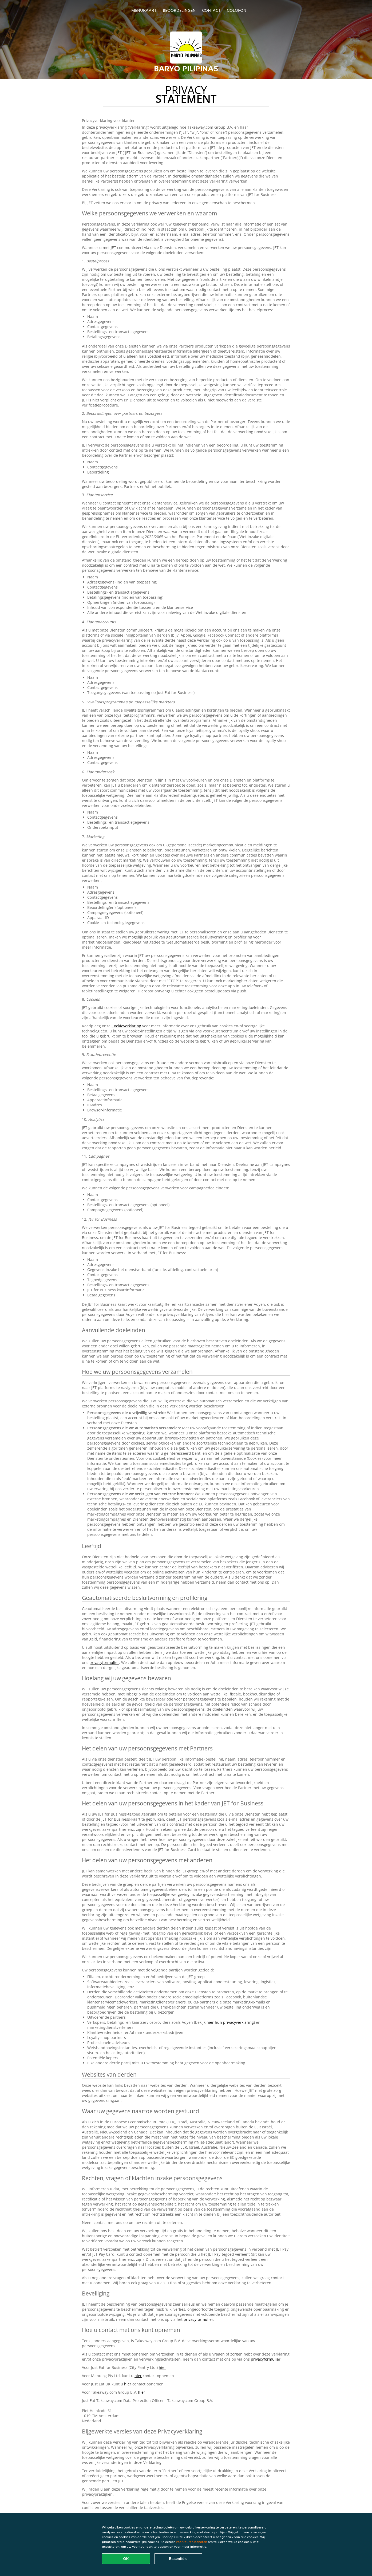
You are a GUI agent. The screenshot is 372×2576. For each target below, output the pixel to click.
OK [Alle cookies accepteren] (126, 2559)
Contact (211, 10)
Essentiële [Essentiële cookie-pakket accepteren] (178, 2559)
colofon (236, 10)
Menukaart (143, 10)
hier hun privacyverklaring (230, 2022)
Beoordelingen (179, 10)
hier (162, 2367)
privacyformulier (104, 1662)
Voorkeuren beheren (191, 2542)
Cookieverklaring (126, 1025)
